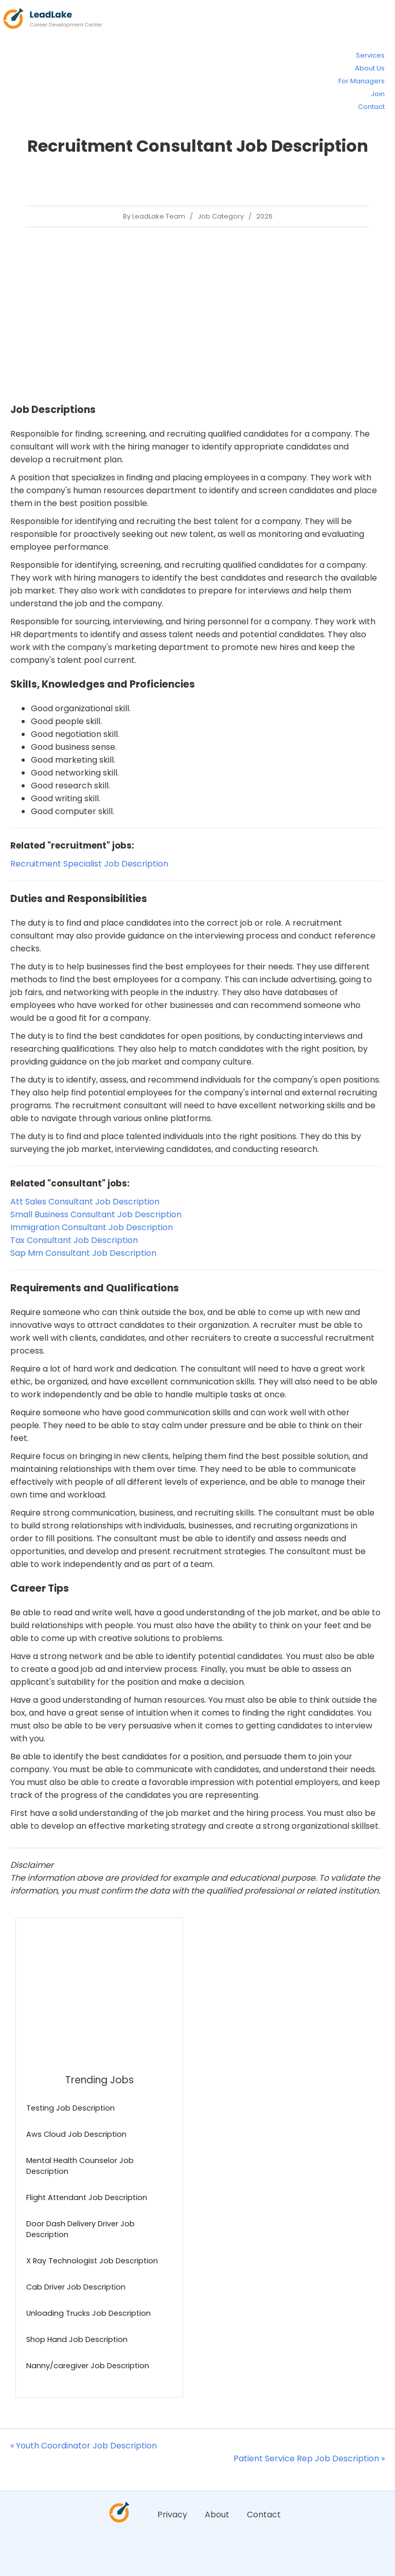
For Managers (361, 81)
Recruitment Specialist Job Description (89, 864)
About (217, 2514)
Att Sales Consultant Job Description (84, 1202)
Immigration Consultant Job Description (91, 1227)
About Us (370, 68)
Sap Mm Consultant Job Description (83, 1253)
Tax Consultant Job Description (74, 1240)
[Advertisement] (195, 315)
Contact (371, 107)
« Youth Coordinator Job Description (83, 2446)
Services (370, 55)
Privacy (172, 2514)
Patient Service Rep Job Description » (309, 2458)
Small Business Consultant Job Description (96, 1214)
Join (378, 94)
